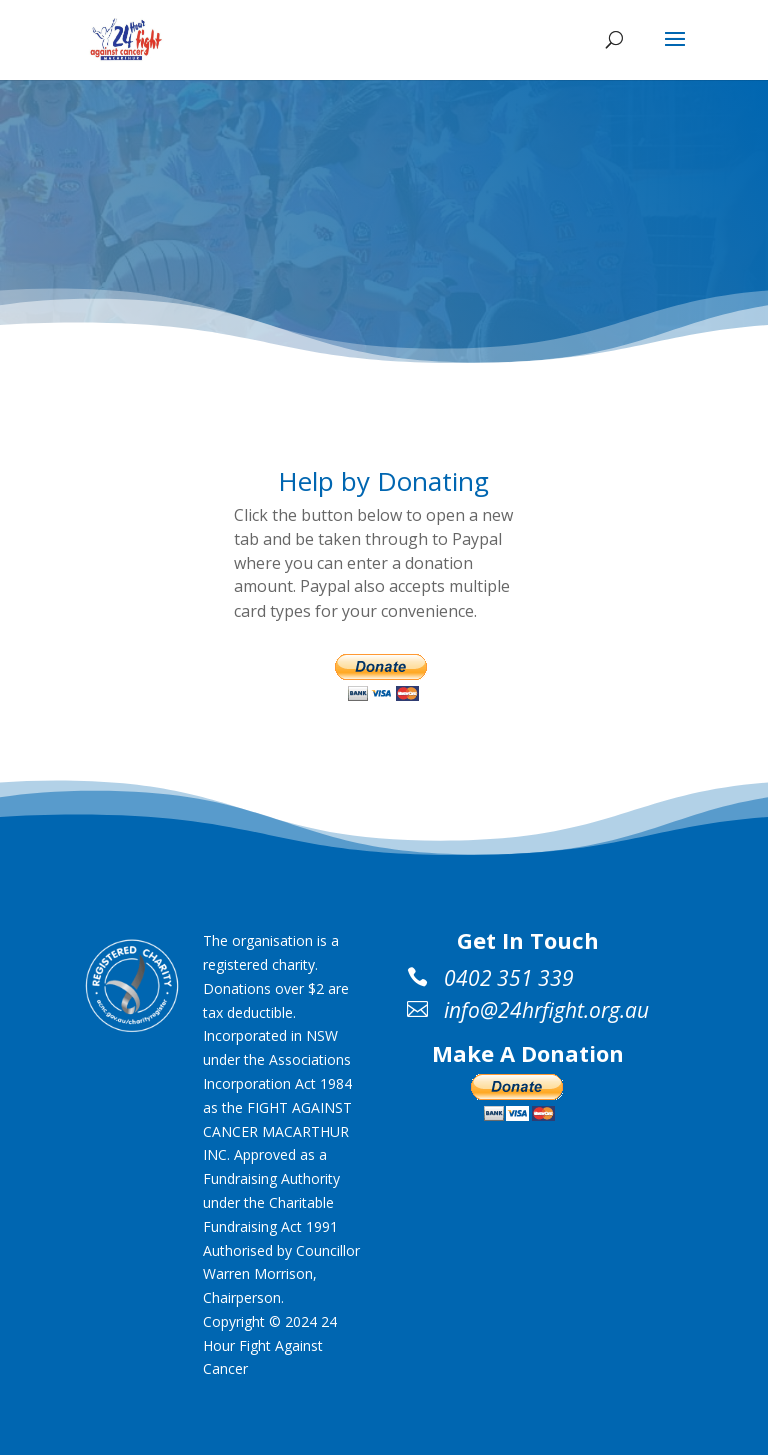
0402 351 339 (509, 978)
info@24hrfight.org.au (546, 1010)
